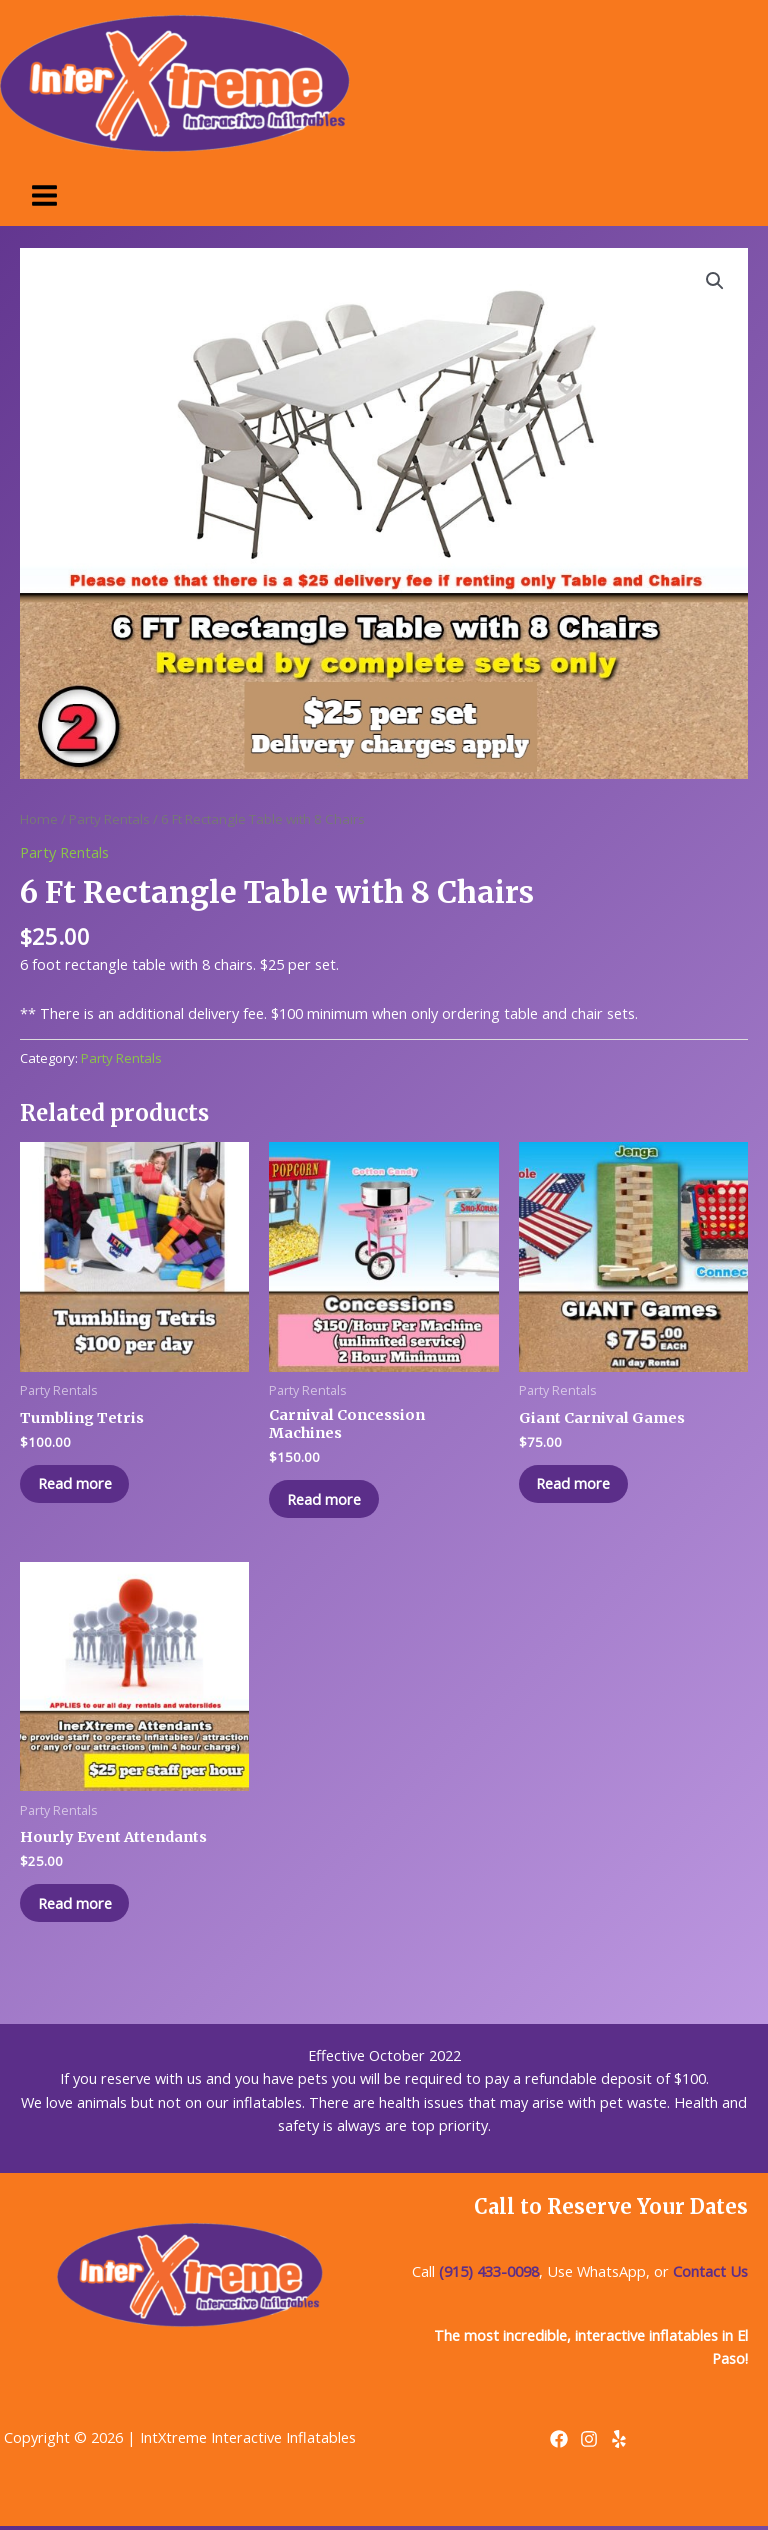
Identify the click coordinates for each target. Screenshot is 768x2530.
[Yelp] (619, 2442)
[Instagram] (589, 2442)
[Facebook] (559, 2442)
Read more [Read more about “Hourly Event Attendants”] (77, 1905)
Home (39, 819)
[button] (715, 281)
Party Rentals (109, 819)
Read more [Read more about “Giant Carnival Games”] (576, 1484)
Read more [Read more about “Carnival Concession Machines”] (326, 1499)
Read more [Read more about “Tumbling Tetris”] (77, 1484)
